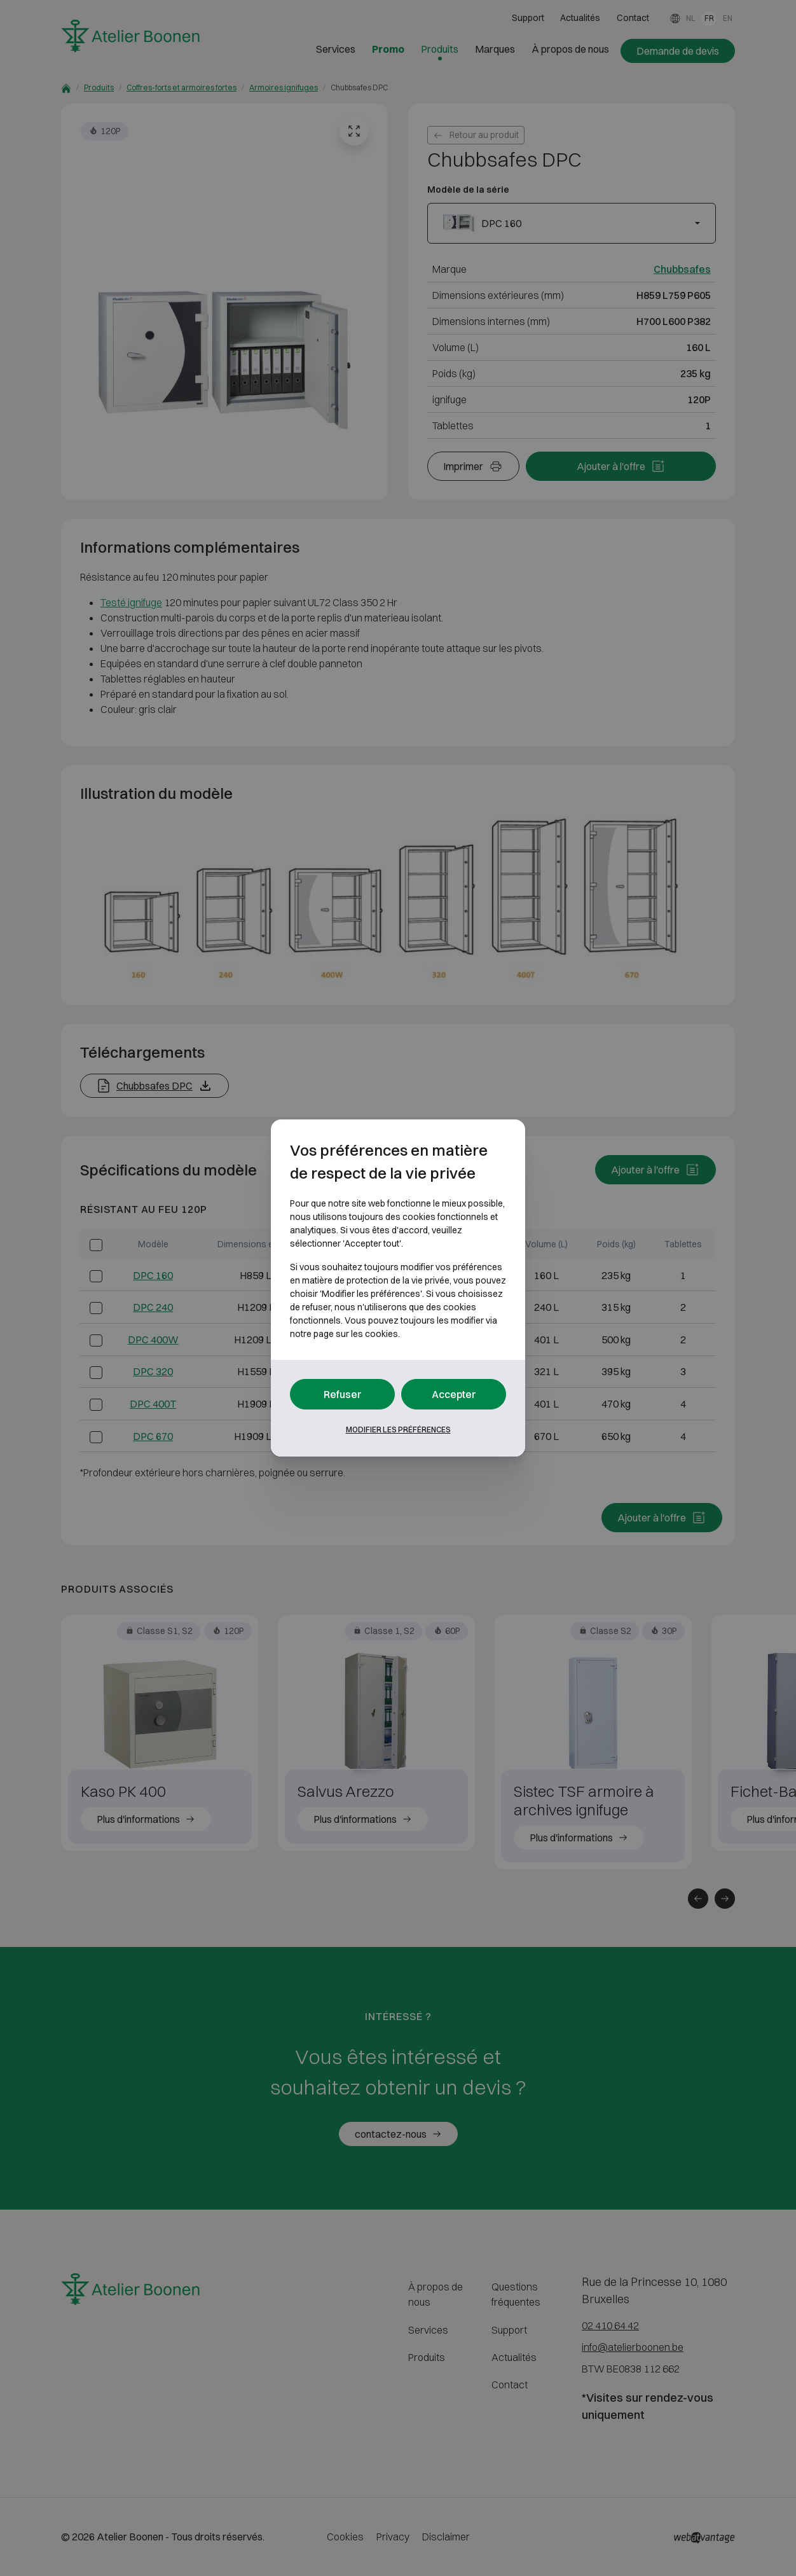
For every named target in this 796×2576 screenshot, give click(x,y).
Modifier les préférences (398, 1429)
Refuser (343, 1394)
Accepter (454, 1394)
